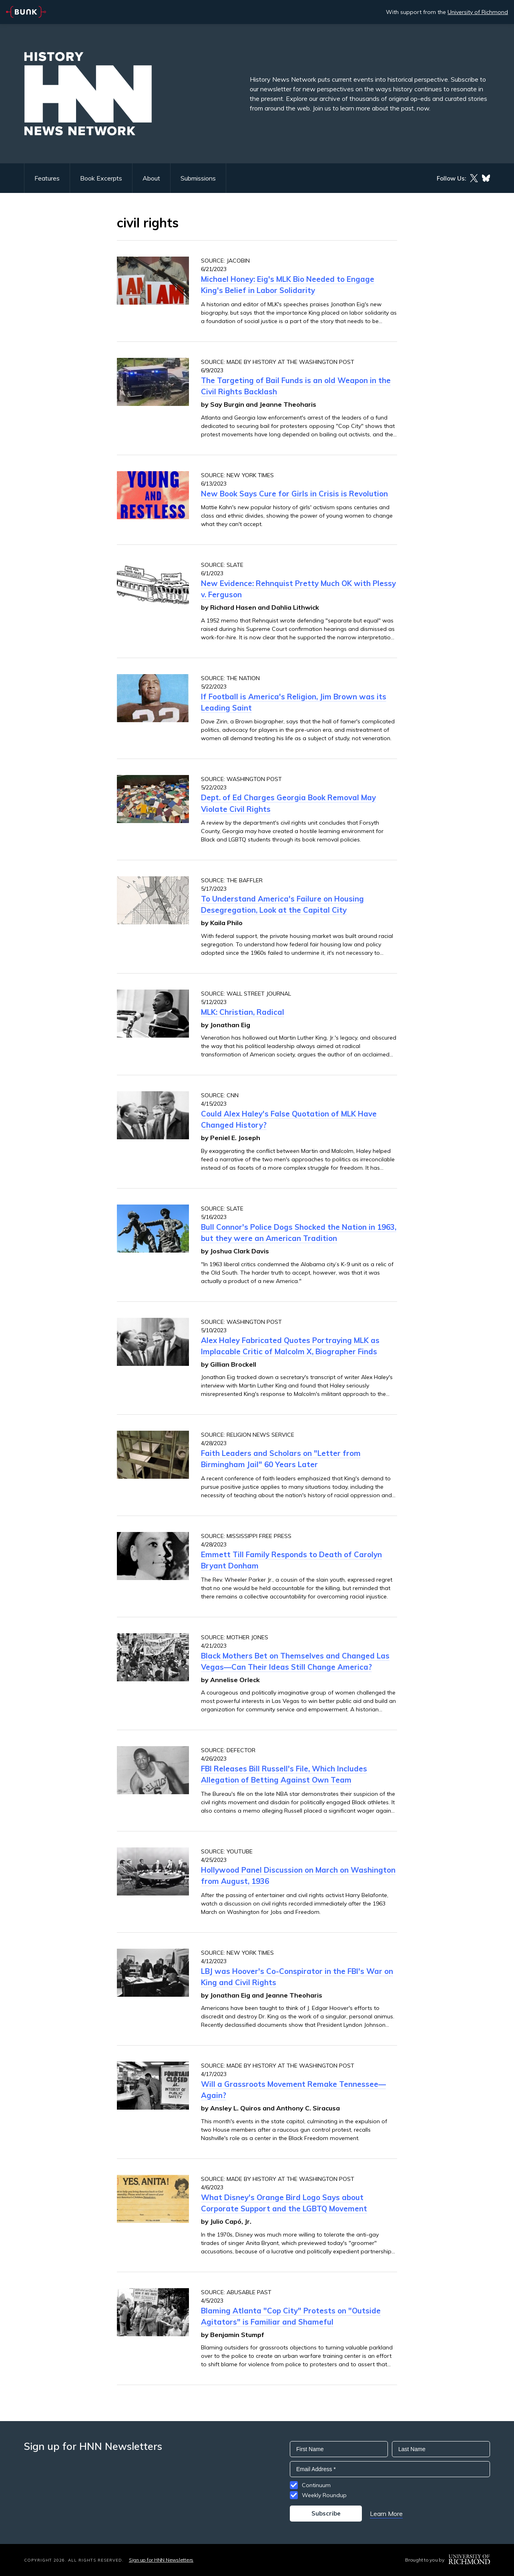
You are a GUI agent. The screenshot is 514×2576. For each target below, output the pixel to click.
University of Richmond (478, 12)
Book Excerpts (101, 178)
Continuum (316, 2485)
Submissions (198, 178)
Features (47, 178)
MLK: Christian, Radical (242, 1012)
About (151, 178)
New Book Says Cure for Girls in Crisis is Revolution (294, 493)
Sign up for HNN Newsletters (161, 2560)
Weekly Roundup (324, 2495)
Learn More (386, 2514)
